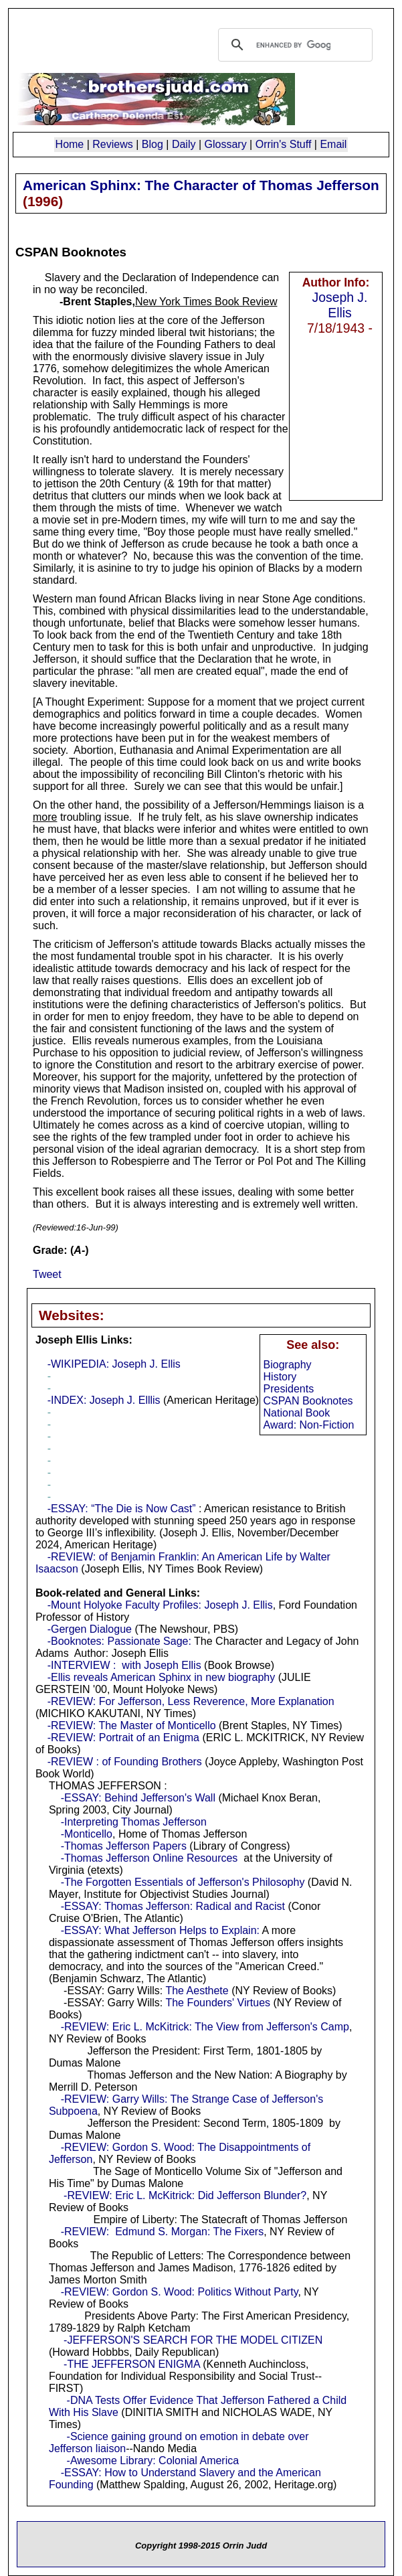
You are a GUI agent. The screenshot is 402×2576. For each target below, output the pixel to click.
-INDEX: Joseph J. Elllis (104, 1400)
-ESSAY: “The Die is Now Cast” (121, 1508)
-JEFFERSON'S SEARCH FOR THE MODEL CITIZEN (193, 2340)
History (280, 1376)
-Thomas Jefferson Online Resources (149, 1858)
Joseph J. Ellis (340, 305)
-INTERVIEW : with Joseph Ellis (124, 1665)
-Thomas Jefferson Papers (124, 1846)
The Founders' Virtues (217, 2002)
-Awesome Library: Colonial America (153, 2460)
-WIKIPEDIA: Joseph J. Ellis (114, 1364)
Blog (152, 144)
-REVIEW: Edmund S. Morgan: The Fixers (162, 2231)
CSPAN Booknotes (308, 1400)
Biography (288, 1364)
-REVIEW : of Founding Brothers (124, 1761)
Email (333, 144)
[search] (293, 45)
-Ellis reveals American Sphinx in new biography (161, 1677)
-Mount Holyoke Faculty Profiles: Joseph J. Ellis (160, 1605)
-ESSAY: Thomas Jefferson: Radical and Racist (173, 1906)
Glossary (226, 144)
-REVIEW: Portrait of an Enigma (123, 1737)
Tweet (47, 1274)
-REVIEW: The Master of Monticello (131, 1725)
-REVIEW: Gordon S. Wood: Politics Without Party (179, 2292)
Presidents (289, 1388)
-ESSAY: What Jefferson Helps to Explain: (160, 1930)
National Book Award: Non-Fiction (309, 1419)
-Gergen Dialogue (89, 1629)
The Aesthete (196, 1990)
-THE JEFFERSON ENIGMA (132, 2364)
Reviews (112, 144)
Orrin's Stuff (284, 144)
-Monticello (86, 1834)
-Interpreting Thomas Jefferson (134, 1822)
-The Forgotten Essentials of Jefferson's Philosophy (183, 1882)
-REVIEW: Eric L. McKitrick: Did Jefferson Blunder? (185, 2195)
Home (70, 144)
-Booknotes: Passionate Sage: (119, 1641)
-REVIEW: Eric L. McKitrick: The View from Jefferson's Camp (205, 2026)
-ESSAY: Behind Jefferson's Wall (138, 1797)
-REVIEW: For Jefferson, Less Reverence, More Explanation (190, 1701)
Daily (184, 144)
